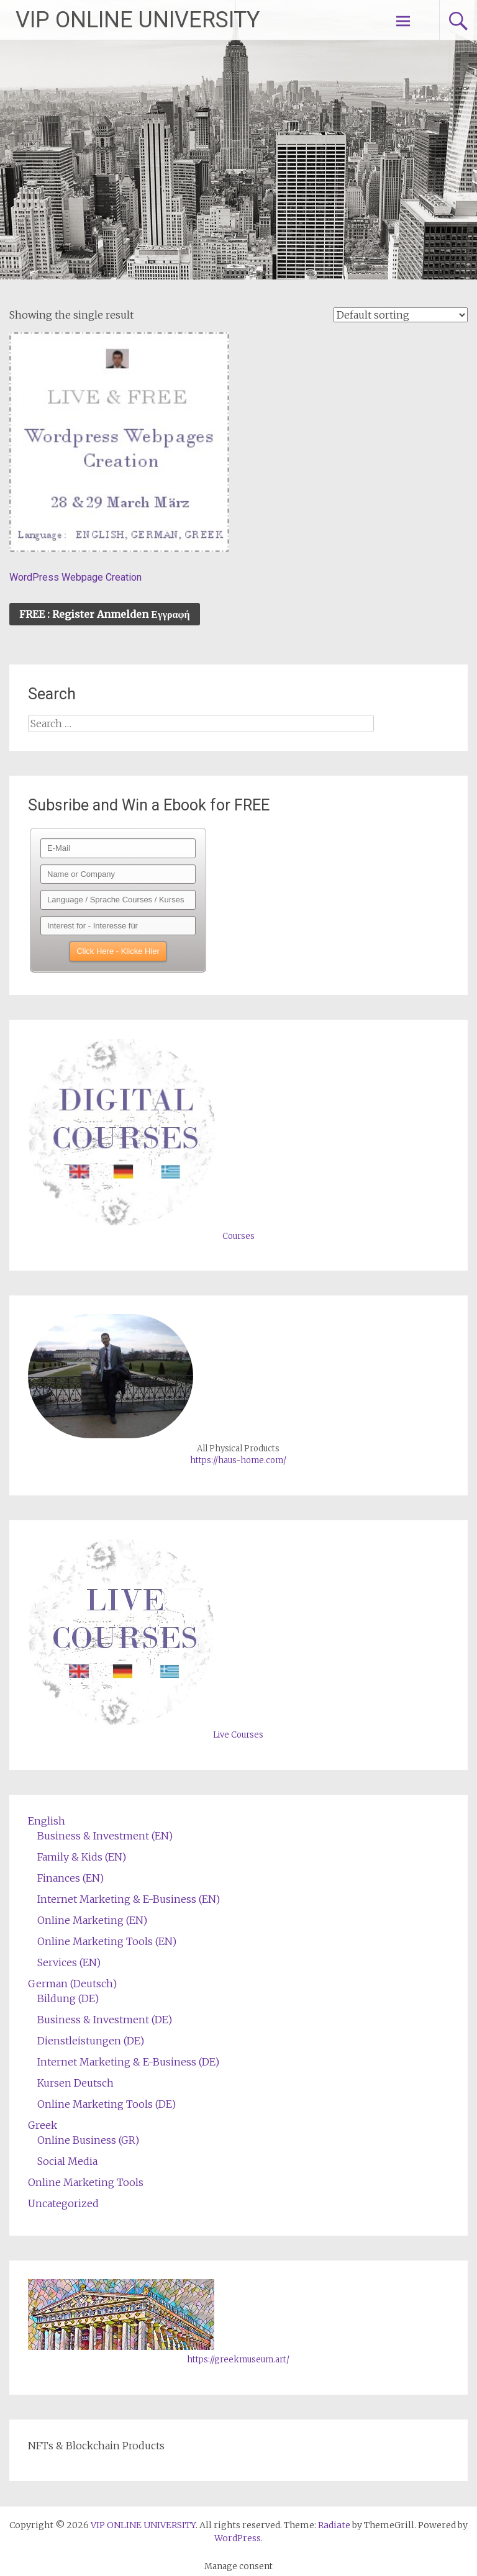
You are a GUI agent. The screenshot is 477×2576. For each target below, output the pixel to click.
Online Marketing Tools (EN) (106, 1941)
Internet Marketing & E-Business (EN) (128, 1899)
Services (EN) (69, 1962)
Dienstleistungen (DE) (90, 2040)
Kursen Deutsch (75, 2083)
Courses (238, 1236)
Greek (42, 2125)
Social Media (67, 2161)
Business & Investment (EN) (105, 1836)
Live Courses (238, 1735)
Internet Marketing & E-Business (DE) (128, 2062)
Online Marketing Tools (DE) (106, 2104)
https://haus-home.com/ (238, 1460)
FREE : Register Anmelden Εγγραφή (104, 614)
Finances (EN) (70, 1878)
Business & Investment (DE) (104, 2019)
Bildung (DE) (68, 1998)
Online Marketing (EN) (92, 1920)
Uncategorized (63, 2203)
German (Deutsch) (72, 1983)
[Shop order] (401, 314)
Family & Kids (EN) (81, 1857)
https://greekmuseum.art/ (238, 2359)
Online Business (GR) (88, 2140)
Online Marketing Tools (85, 2182)
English (46, 1821)
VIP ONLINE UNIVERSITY (138, 20)
